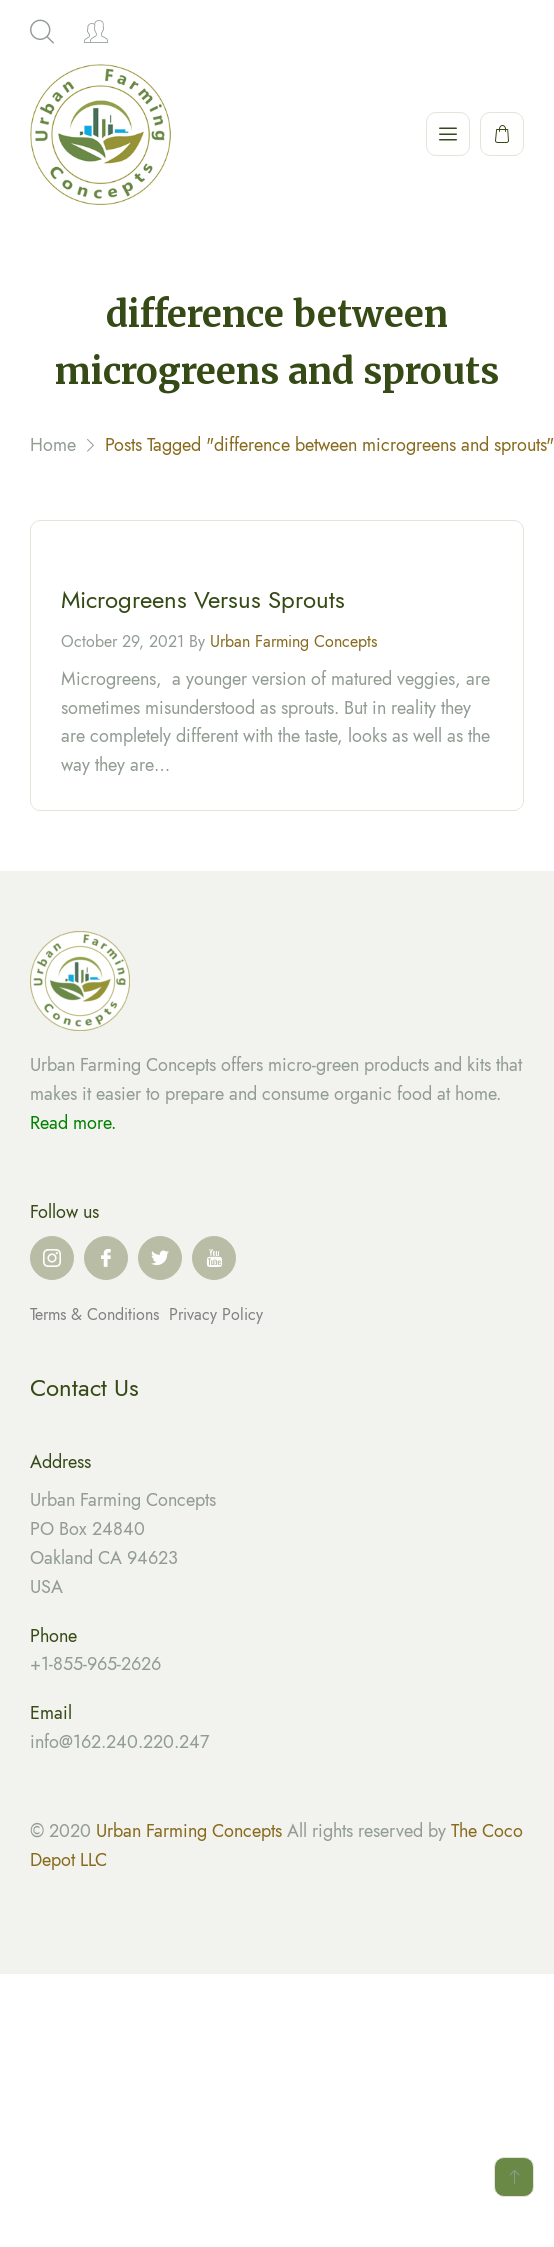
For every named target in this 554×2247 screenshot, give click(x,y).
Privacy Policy (216, 1314)
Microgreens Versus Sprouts (203, 602)
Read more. (73, 1123)
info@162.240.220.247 (119, 1742)
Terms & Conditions (97, 1314)
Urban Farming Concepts (293, 644)
